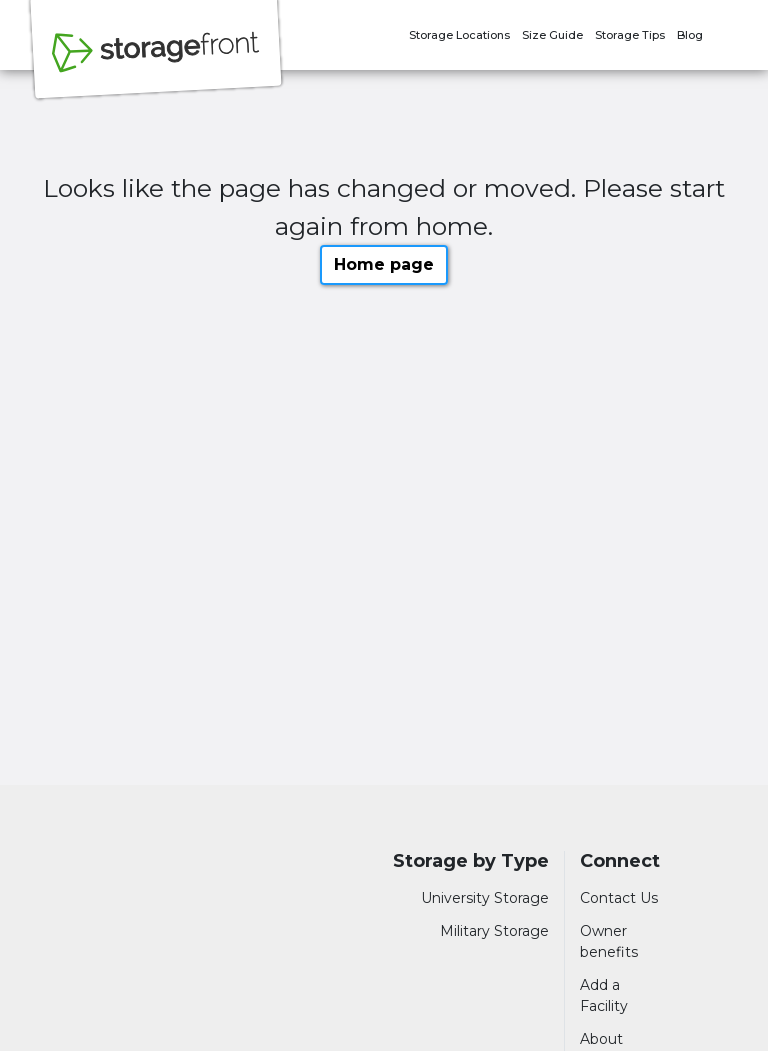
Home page (384, 264)
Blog (690, 35)
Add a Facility (604, 995)
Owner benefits (609, 941)
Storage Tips (630, 35)
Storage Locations (459, 35)
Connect (620, 861)
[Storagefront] (156, 63)
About (601, 1039)
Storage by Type (471, 861)
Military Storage (494, 931)
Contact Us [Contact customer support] (619, 898)
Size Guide (552, 35)
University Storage (485, 898)
